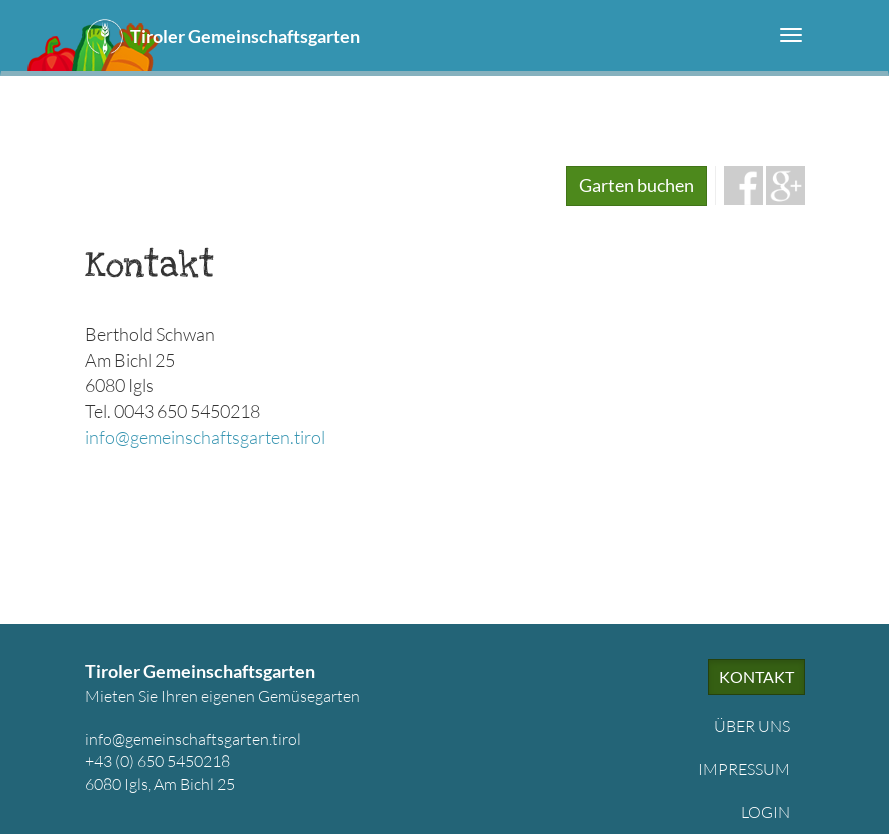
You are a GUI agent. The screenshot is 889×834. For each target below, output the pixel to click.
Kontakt (756, 676)
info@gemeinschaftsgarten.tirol (205, 437)
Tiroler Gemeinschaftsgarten (245, 36)
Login (765, 812)
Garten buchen (636, 185)
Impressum (744, 769)
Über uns (752, 726)
